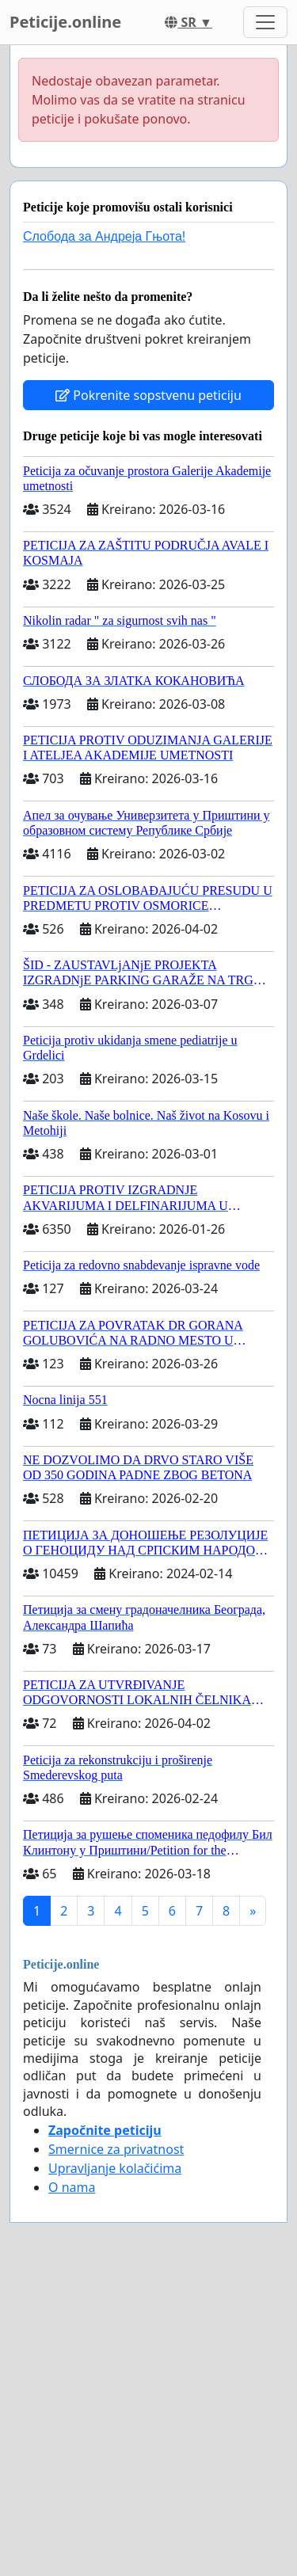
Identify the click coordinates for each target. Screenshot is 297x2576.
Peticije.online (65, 21)
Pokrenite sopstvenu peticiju (148, 395)
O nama (71, 2187)
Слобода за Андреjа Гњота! (104, 236)
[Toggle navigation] (265, 22)
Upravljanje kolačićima (114, 2168)
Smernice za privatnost (116, 2149)
